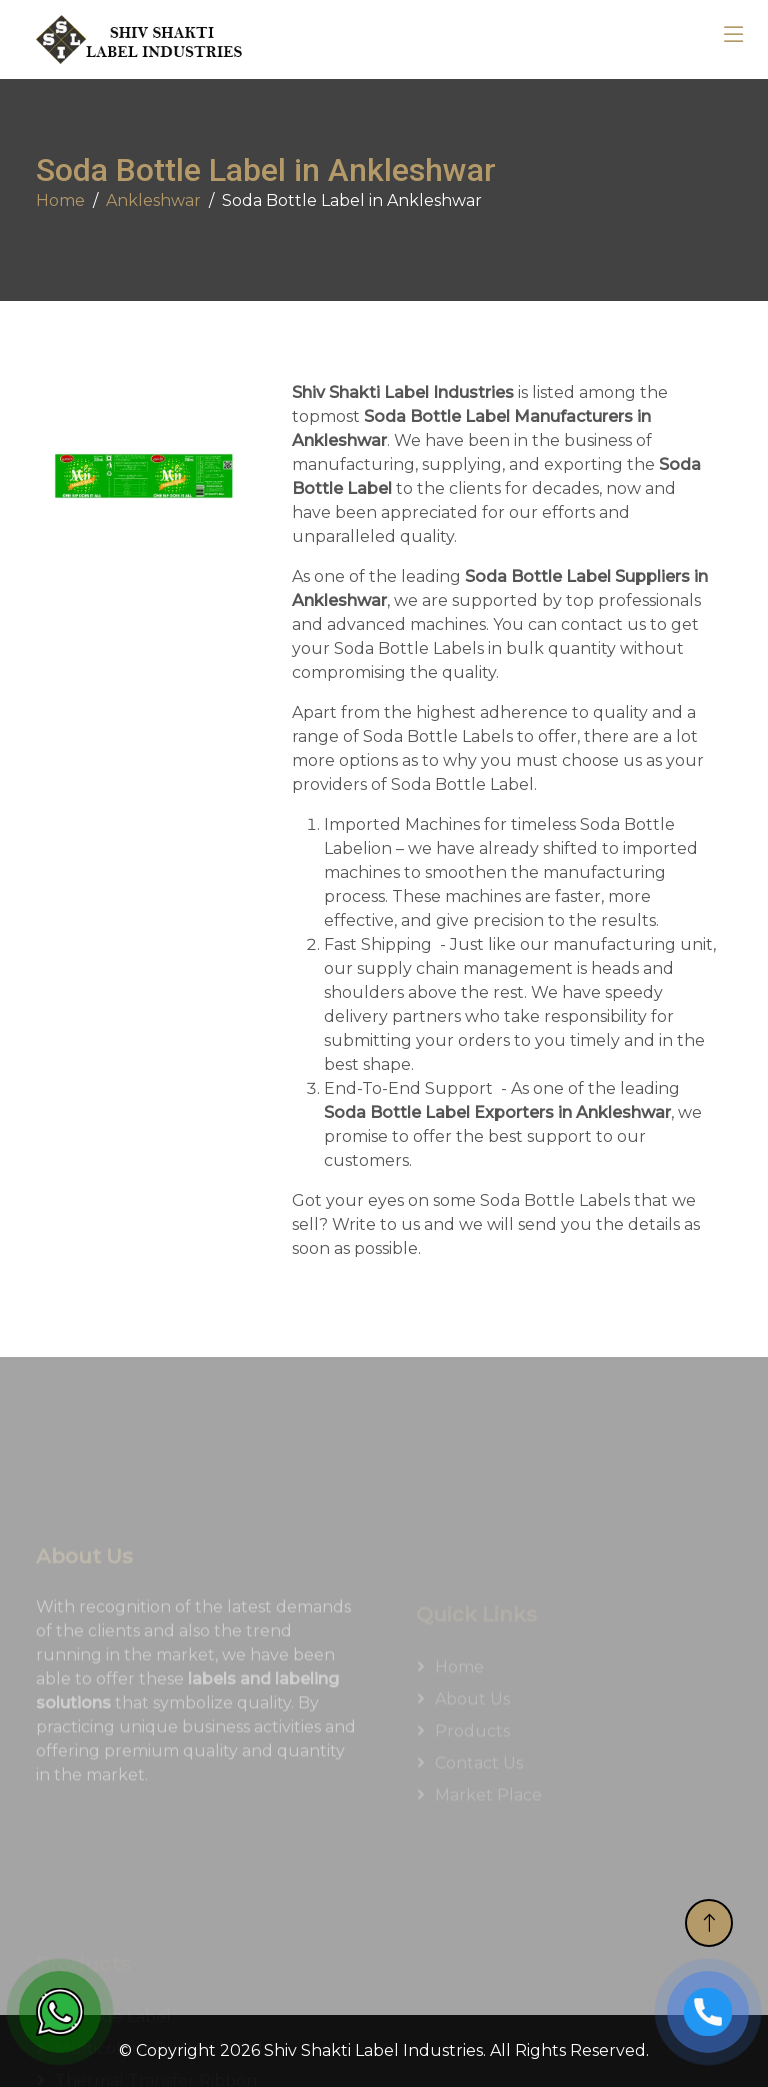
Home (60, 200)
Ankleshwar (153, 200)
